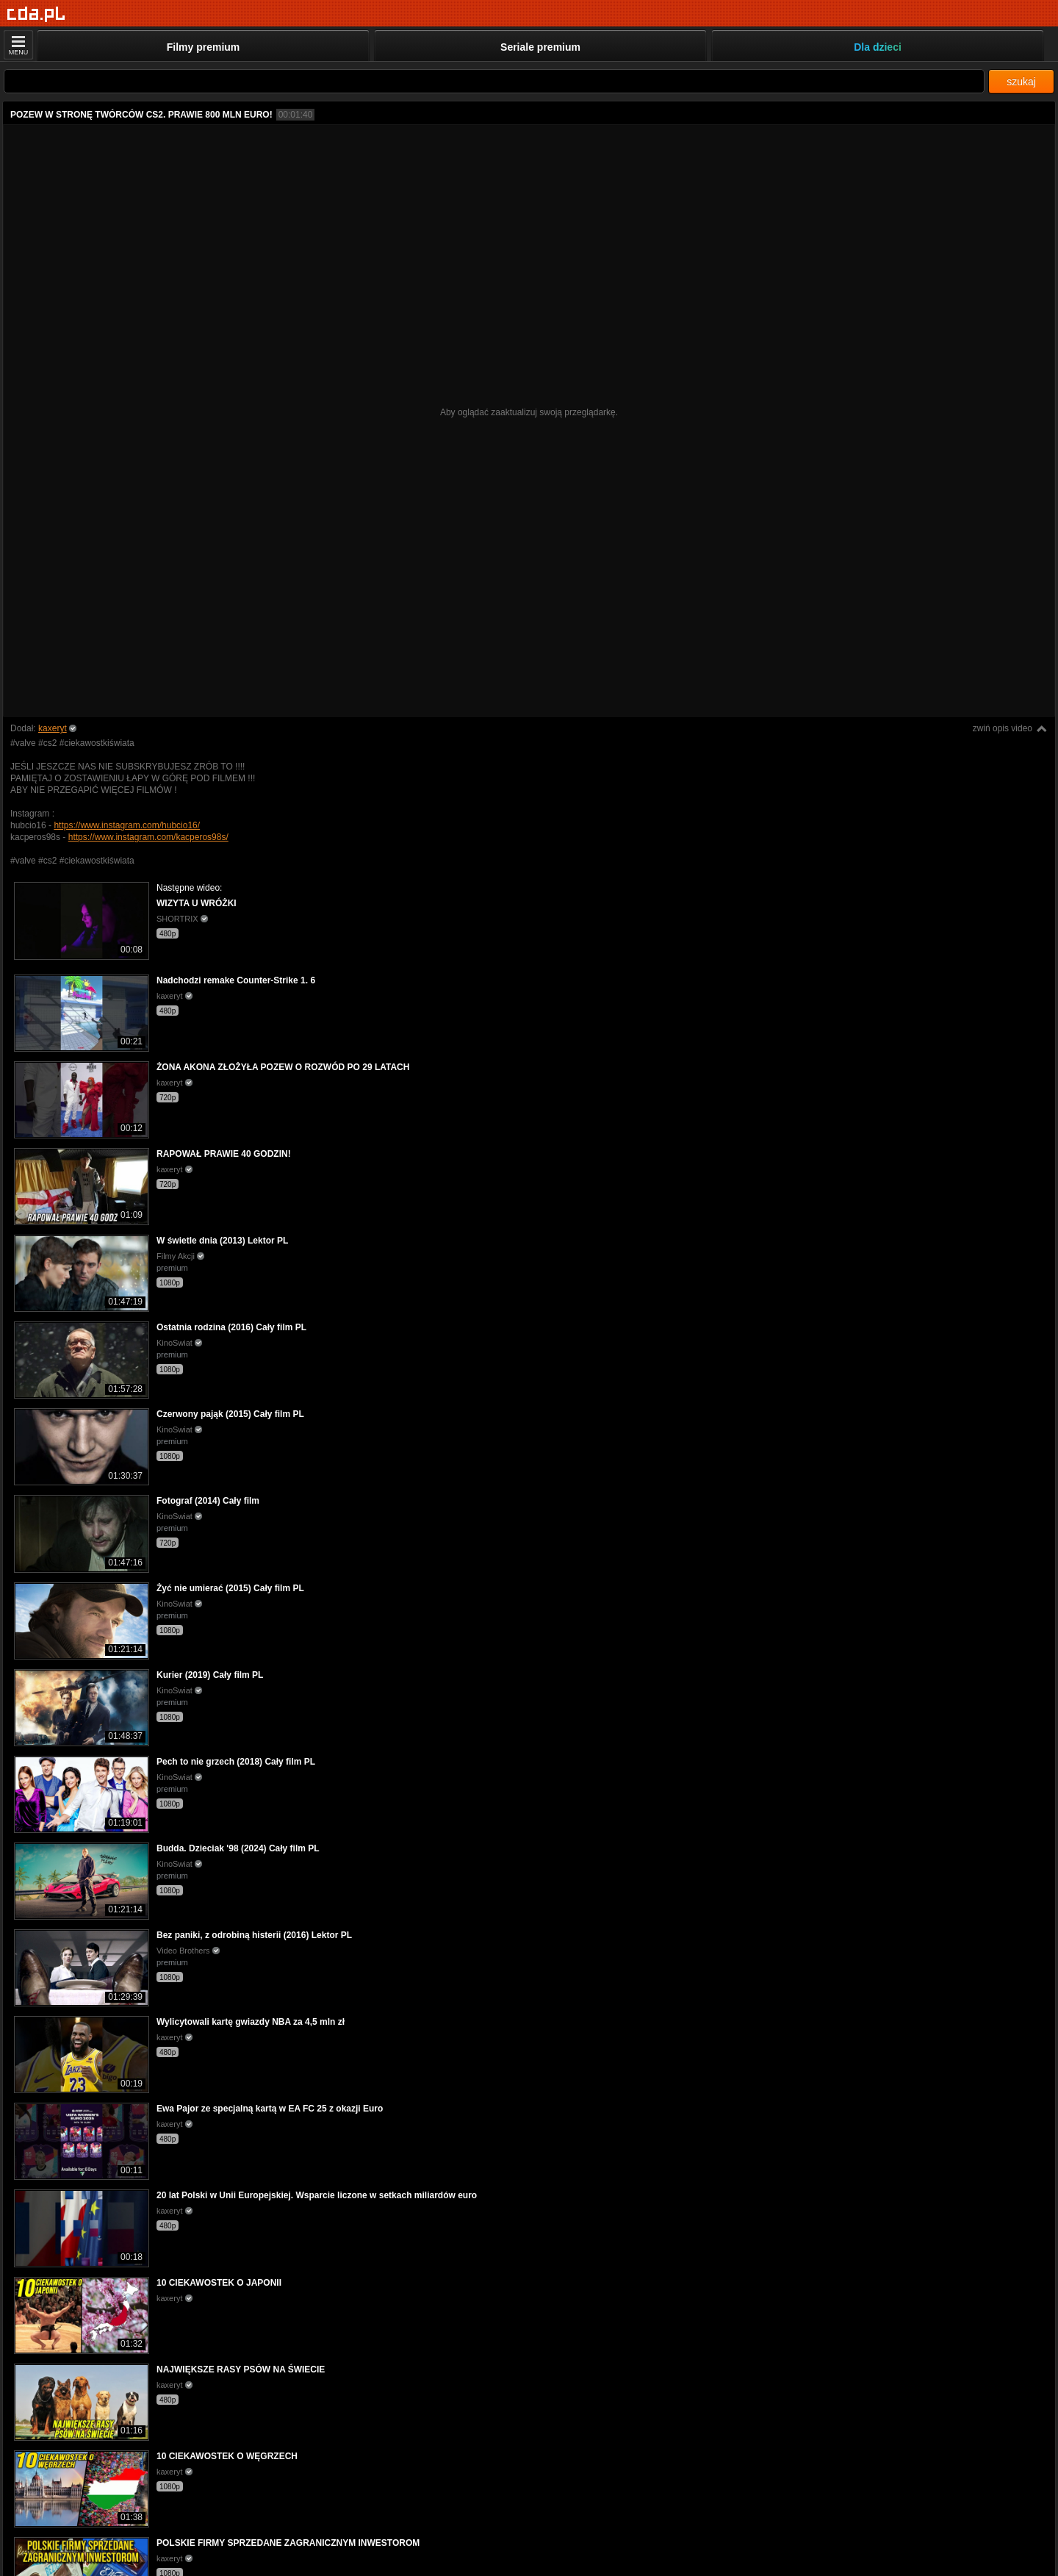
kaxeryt (52, 728)
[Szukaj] (494, 81)
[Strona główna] (36, 14)
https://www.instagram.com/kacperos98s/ (148, 837)
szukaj (1021, 81)
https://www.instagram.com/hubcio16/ (127, 825)
